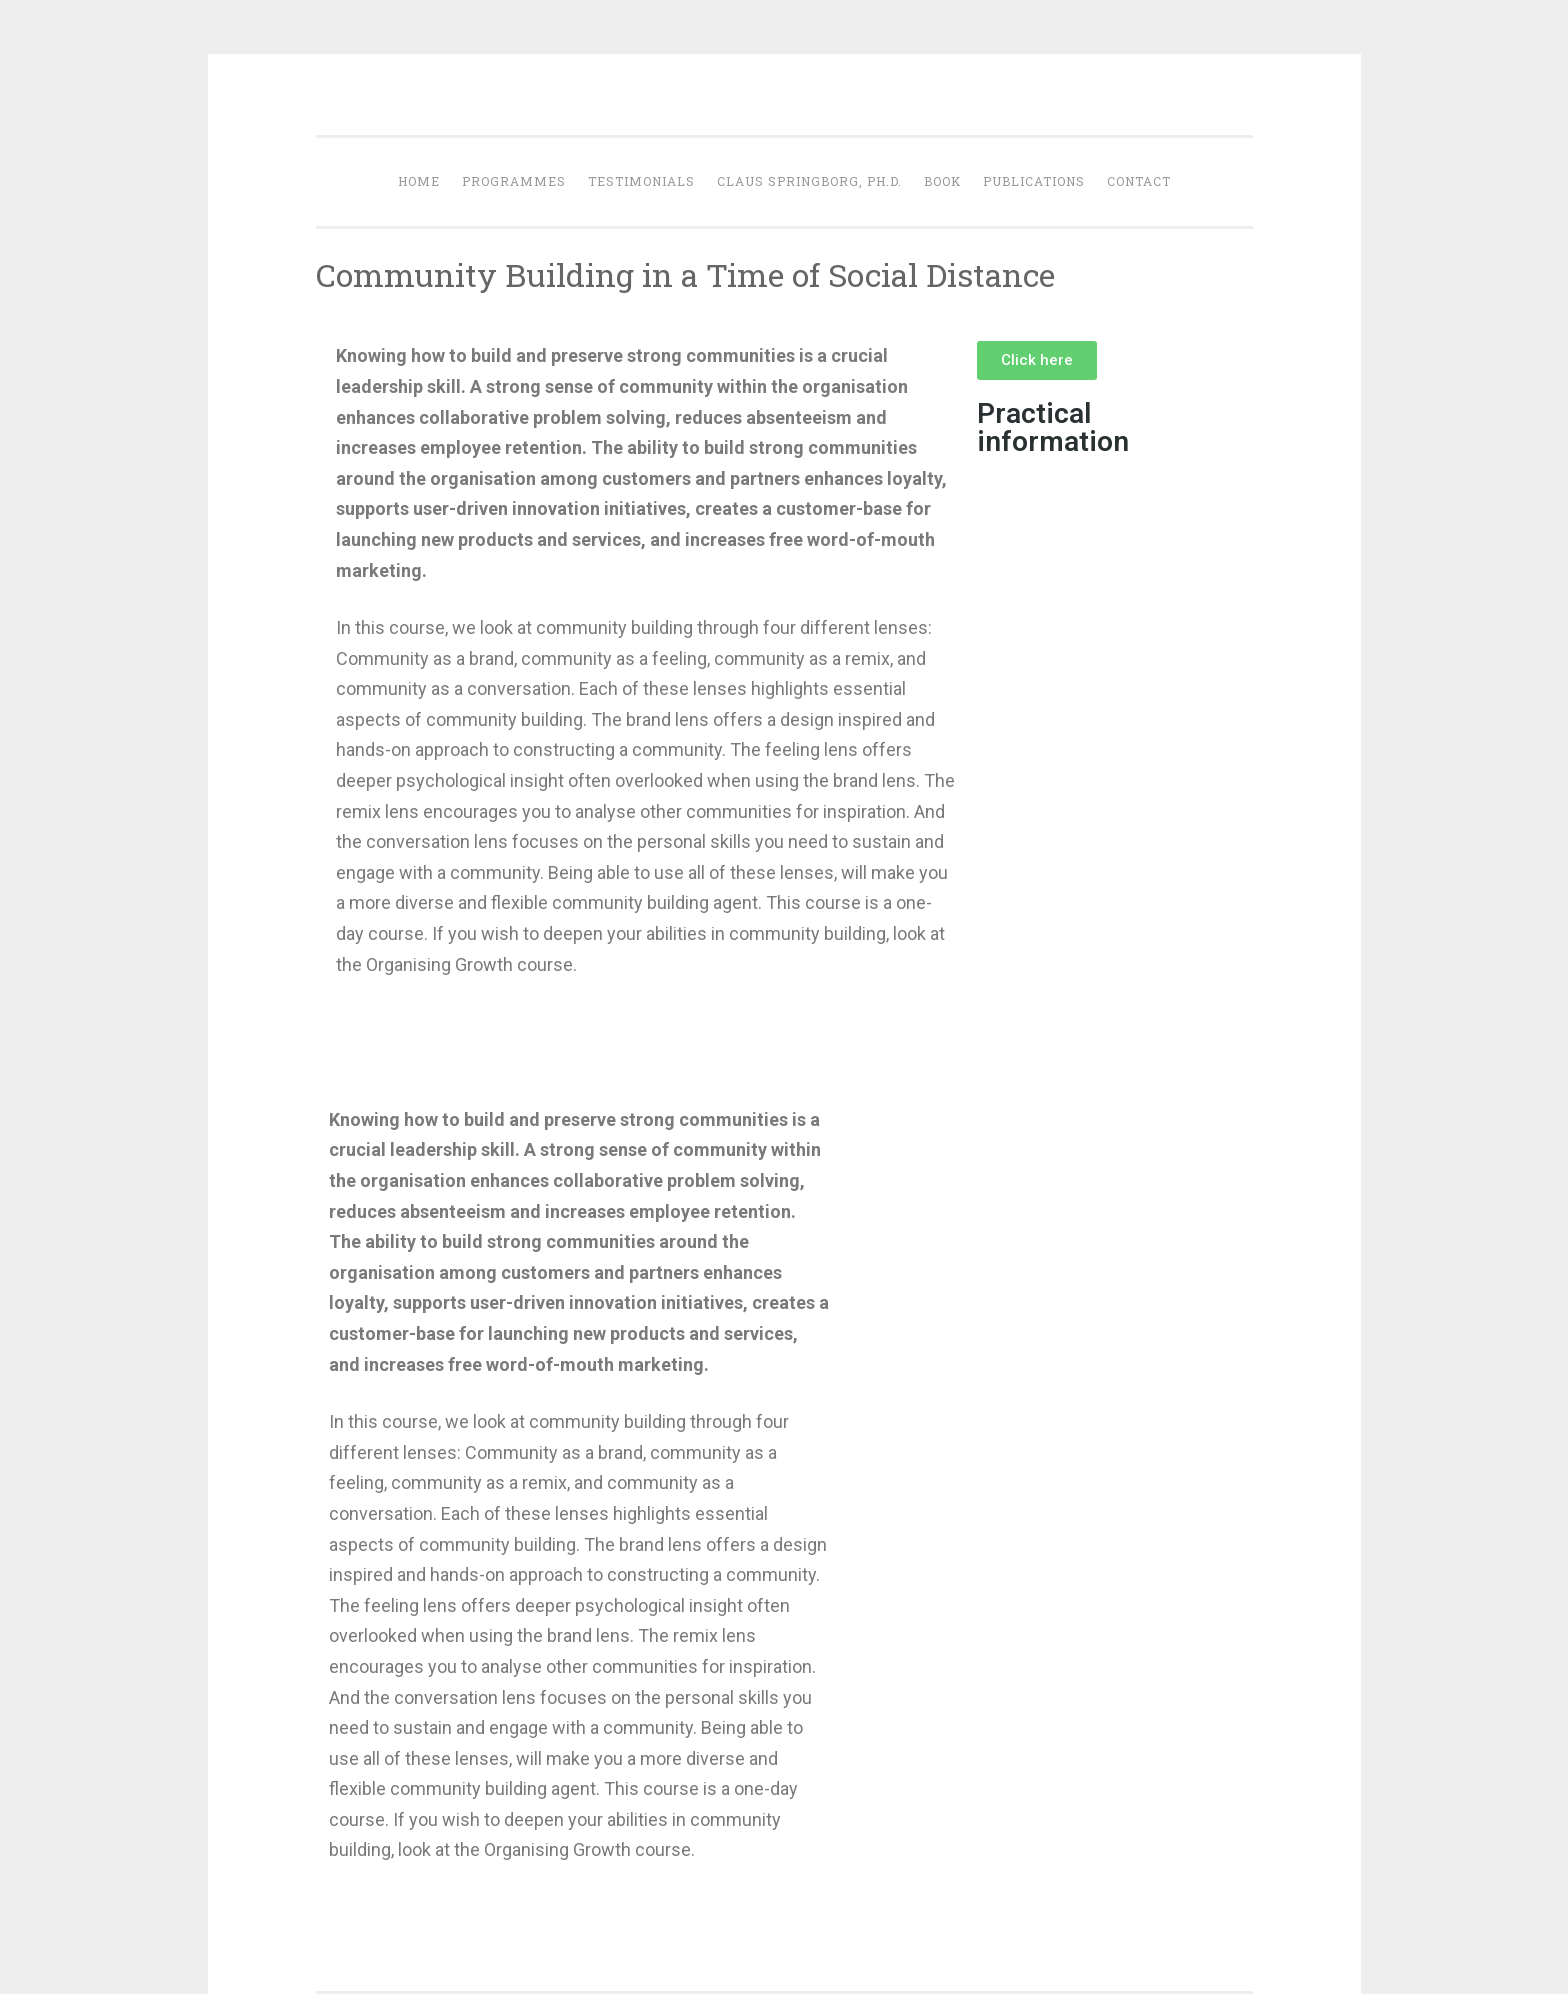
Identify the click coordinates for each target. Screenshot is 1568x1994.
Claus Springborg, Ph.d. (809, 181)
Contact (1139, 181)
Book (942, 181)
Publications (1034, 181)
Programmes (514, 181)
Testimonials (641, 181)
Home (419, 181)
